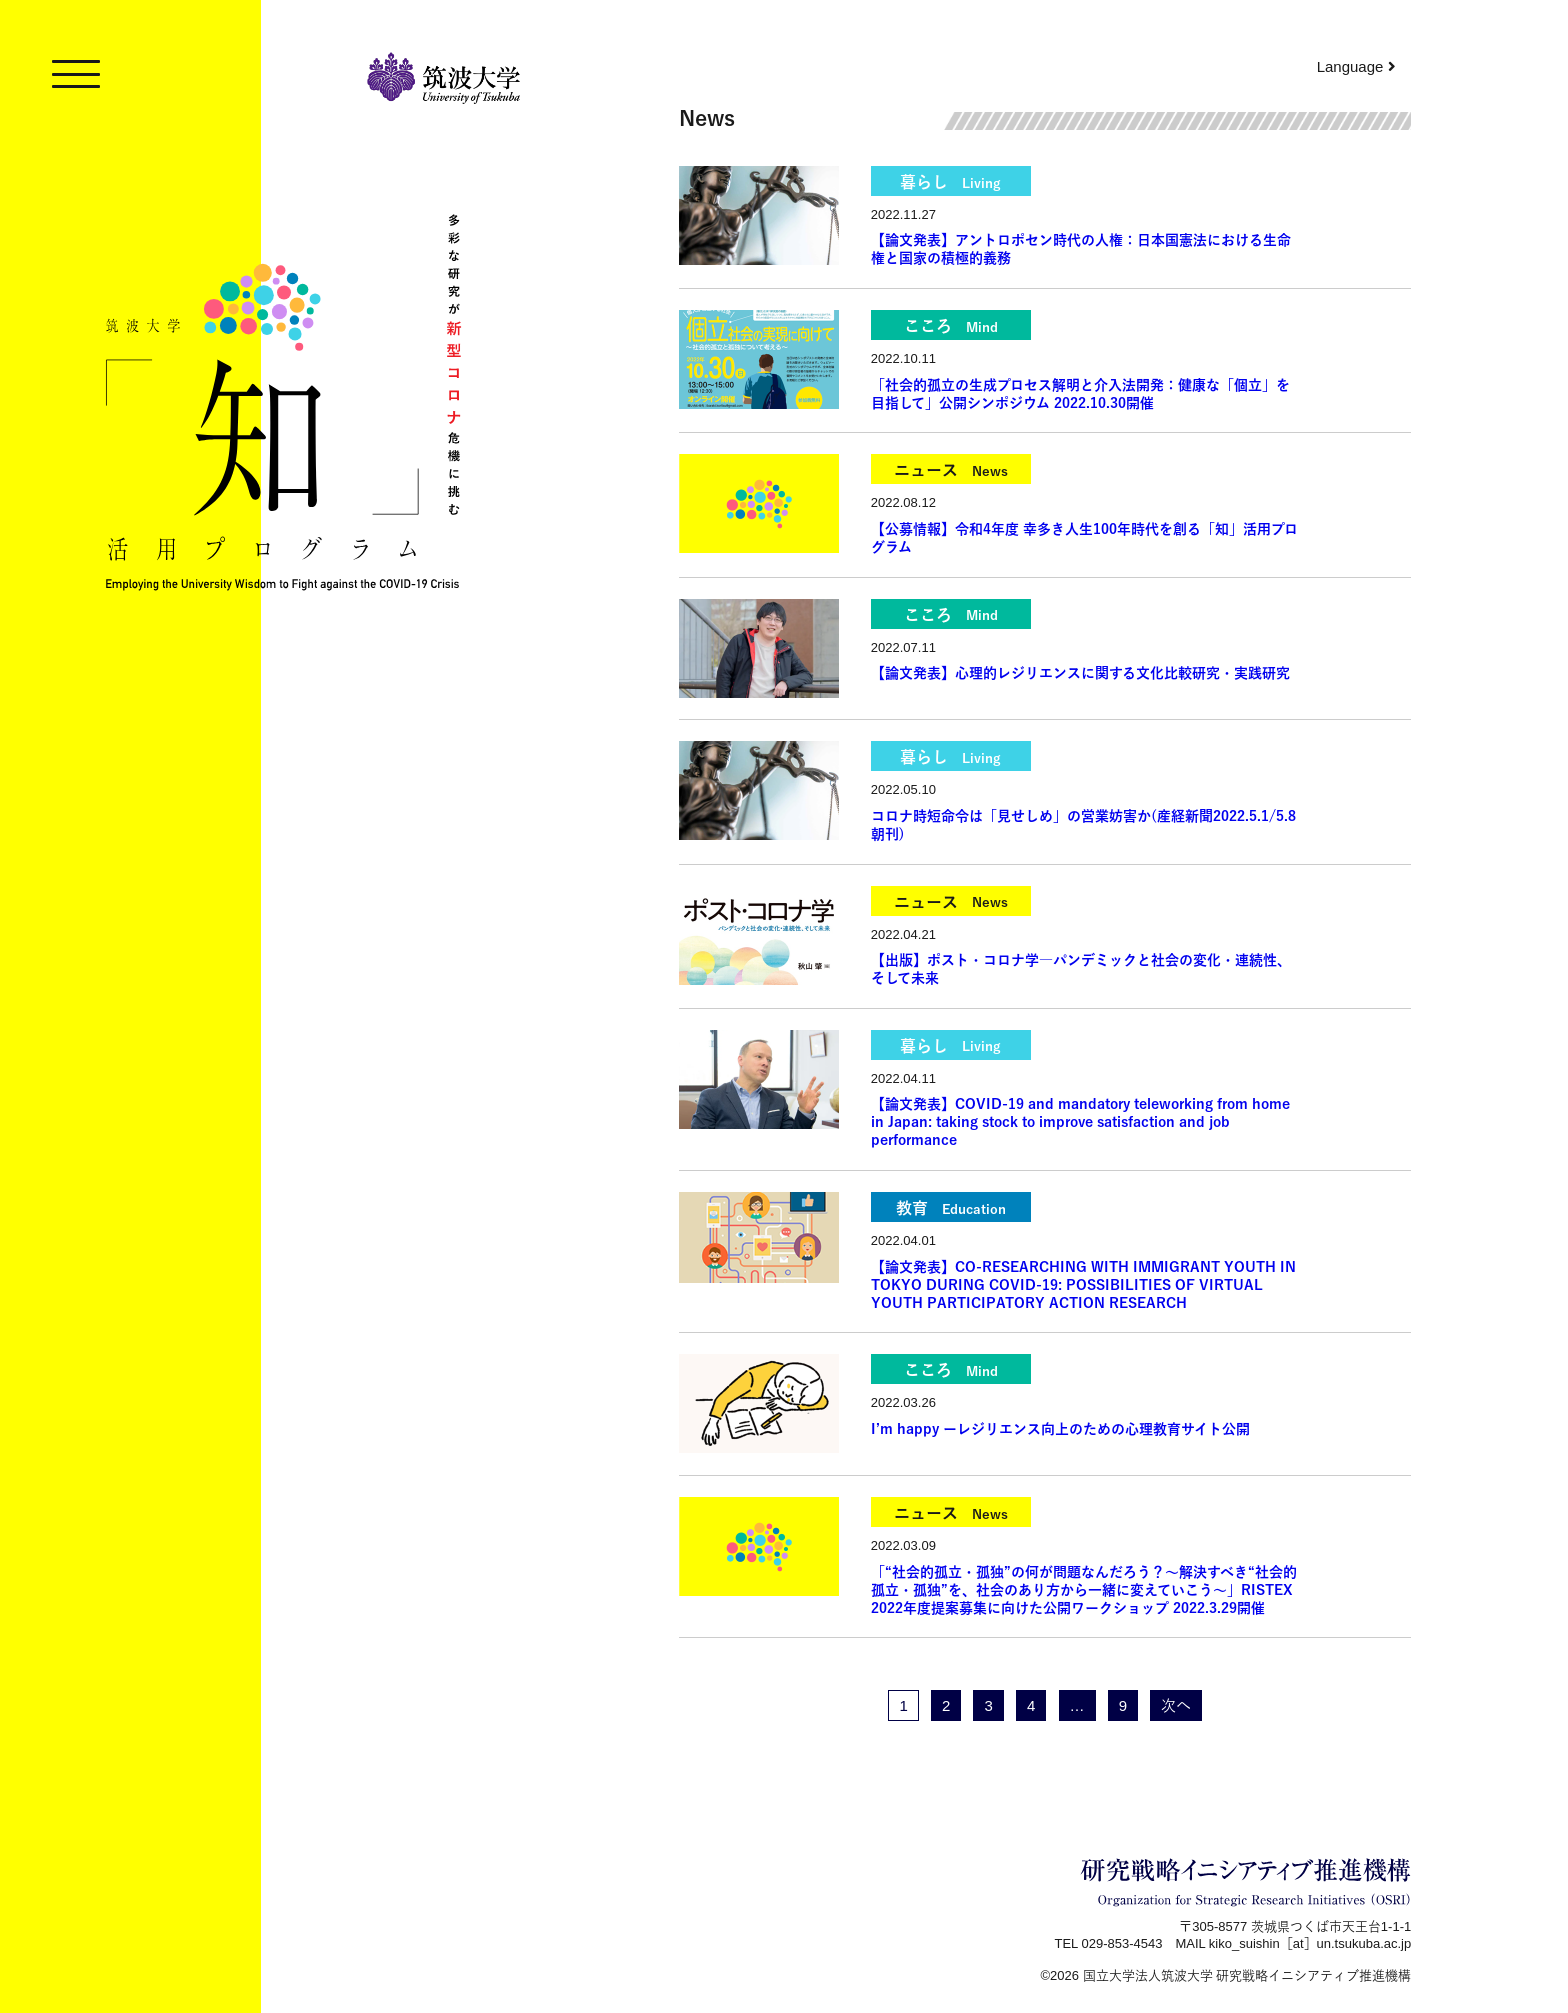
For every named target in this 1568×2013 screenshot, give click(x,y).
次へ (1176, 1705)
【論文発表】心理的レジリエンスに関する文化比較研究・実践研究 (1080, 673)
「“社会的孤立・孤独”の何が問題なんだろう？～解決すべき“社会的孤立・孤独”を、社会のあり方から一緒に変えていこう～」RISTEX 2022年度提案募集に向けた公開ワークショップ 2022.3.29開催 (1084, 1590)
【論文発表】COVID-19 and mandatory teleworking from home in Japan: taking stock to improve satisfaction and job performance (1080, 1122)
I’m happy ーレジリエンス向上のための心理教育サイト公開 (1060, 1429)
